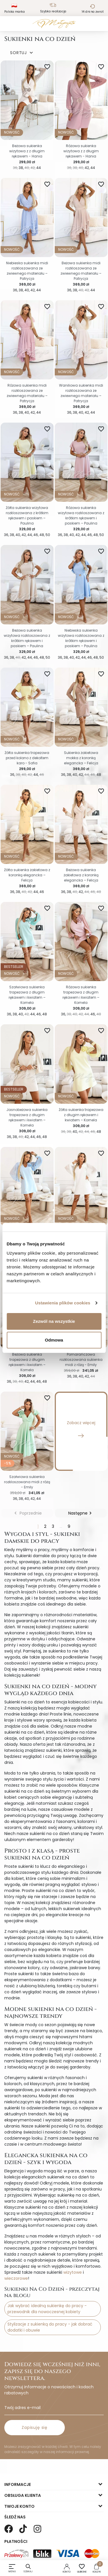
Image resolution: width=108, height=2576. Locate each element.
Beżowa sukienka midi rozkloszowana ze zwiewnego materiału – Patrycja (80, 271)
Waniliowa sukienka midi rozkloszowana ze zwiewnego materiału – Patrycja (81, 393)
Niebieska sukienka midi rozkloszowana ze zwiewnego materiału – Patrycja (27, 271)
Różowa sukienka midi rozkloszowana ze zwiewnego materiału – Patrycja (27, 393)
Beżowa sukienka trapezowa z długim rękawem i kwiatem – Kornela (27, 1362)
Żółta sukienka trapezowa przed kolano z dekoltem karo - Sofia (27, 757)
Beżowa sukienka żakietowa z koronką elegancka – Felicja (81, 875)
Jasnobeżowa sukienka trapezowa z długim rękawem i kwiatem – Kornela (27, 1117)
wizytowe (72, 2272)
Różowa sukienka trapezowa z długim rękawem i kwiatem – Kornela (80, 995)
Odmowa (54, 1340)
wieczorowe (16, 2278)
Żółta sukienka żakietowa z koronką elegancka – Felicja (27, 875)
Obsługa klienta (22, 2495)
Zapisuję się (35, 2427)
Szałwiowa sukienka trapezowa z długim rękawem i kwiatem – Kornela (27, 995)
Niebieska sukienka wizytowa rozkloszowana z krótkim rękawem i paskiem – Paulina (81, 638)
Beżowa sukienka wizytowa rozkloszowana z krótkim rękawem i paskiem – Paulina (27, 638)
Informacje (17, 2484)
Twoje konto (19, 2506)
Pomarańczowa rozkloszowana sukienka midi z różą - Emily (81, 1359)
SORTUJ (22, 53)
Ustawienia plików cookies (62, 1302)
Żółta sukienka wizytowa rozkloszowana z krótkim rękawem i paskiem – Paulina (27, 515)
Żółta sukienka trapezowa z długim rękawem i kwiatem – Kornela (81, 1114)
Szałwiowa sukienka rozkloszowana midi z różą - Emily (27, 1482)
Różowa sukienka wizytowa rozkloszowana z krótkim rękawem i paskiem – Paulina (81, 515)
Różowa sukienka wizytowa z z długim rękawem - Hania (81, 151)
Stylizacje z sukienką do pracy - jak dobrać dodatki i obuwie (49, 2327)
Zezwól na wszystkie (54, 1321)
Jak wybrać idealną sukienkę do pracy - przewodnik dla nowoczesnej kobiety (47, 2309)
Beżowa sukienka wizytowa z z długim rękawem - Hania (27, 151)
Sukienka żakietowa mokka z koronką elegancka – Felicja (81, 757)
